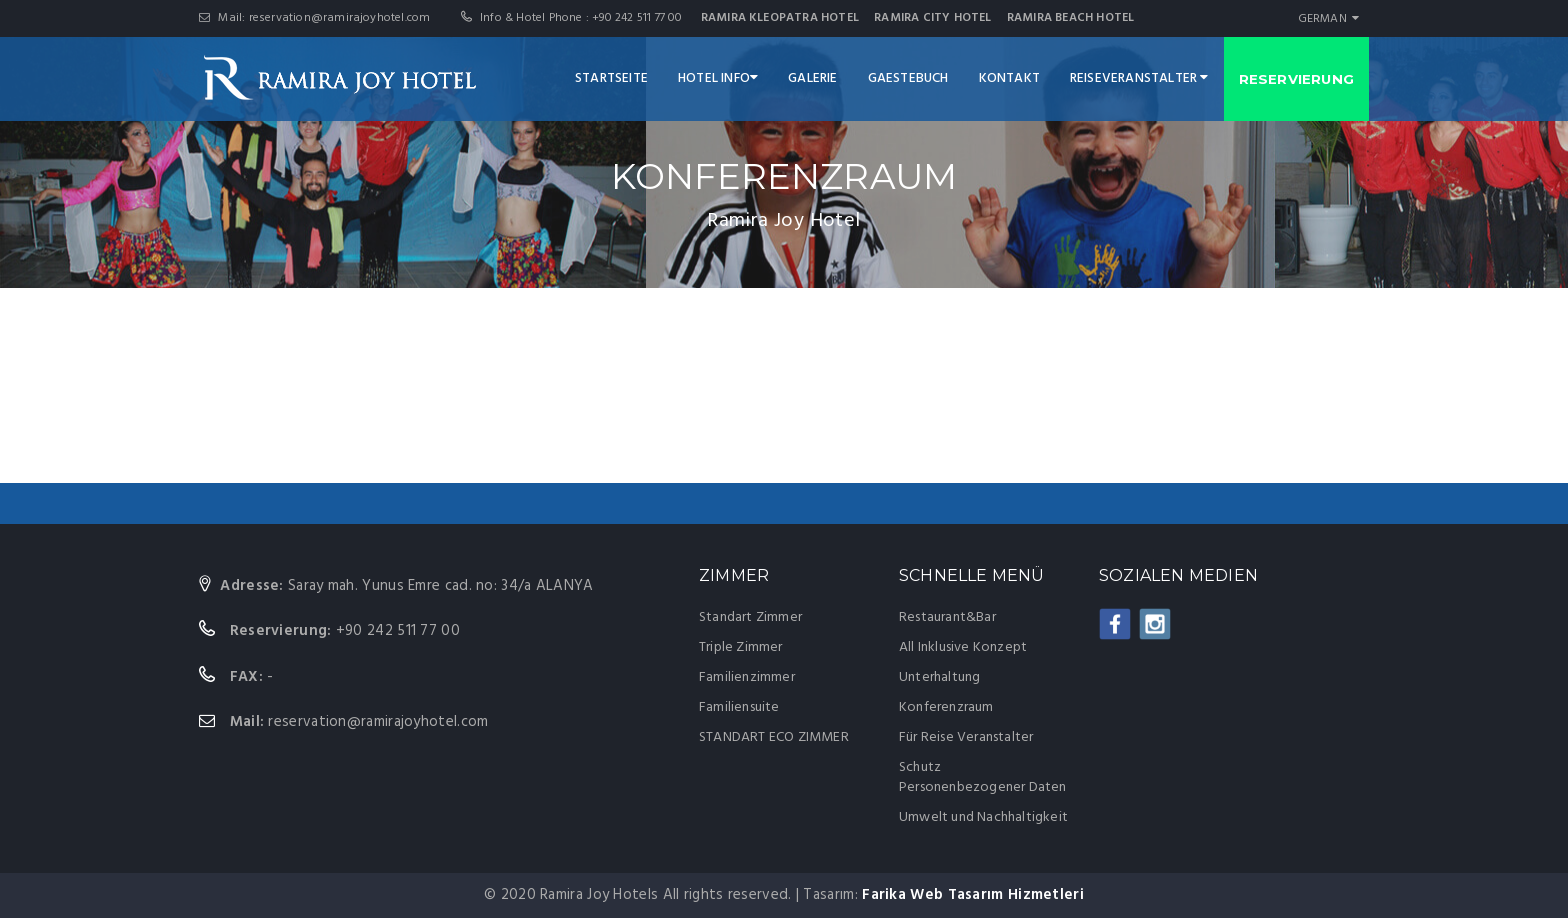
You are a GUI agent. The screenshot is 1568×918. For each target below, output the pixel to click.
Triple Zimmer (741, 647)
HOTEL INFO (718, 78)
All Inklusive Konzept (963, 647)
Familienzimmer (747, 677)
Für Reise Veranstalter (966, 737)
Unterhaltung (939, 677)
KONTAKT (1009, 78)
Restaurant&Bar (947, 617)
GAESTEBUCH (908, 78)
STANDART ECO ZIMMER (774, 737)
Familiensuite (739, 707)
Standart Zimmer (750, 617)
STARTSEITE (611, 78)
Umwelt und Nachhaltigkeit (983, 817)
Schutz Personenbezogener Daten (983, 777)
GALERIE (812, 78)
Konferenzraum (946, 707)
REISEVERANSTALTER (1139, 78)
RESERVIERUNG (1296, 79)
